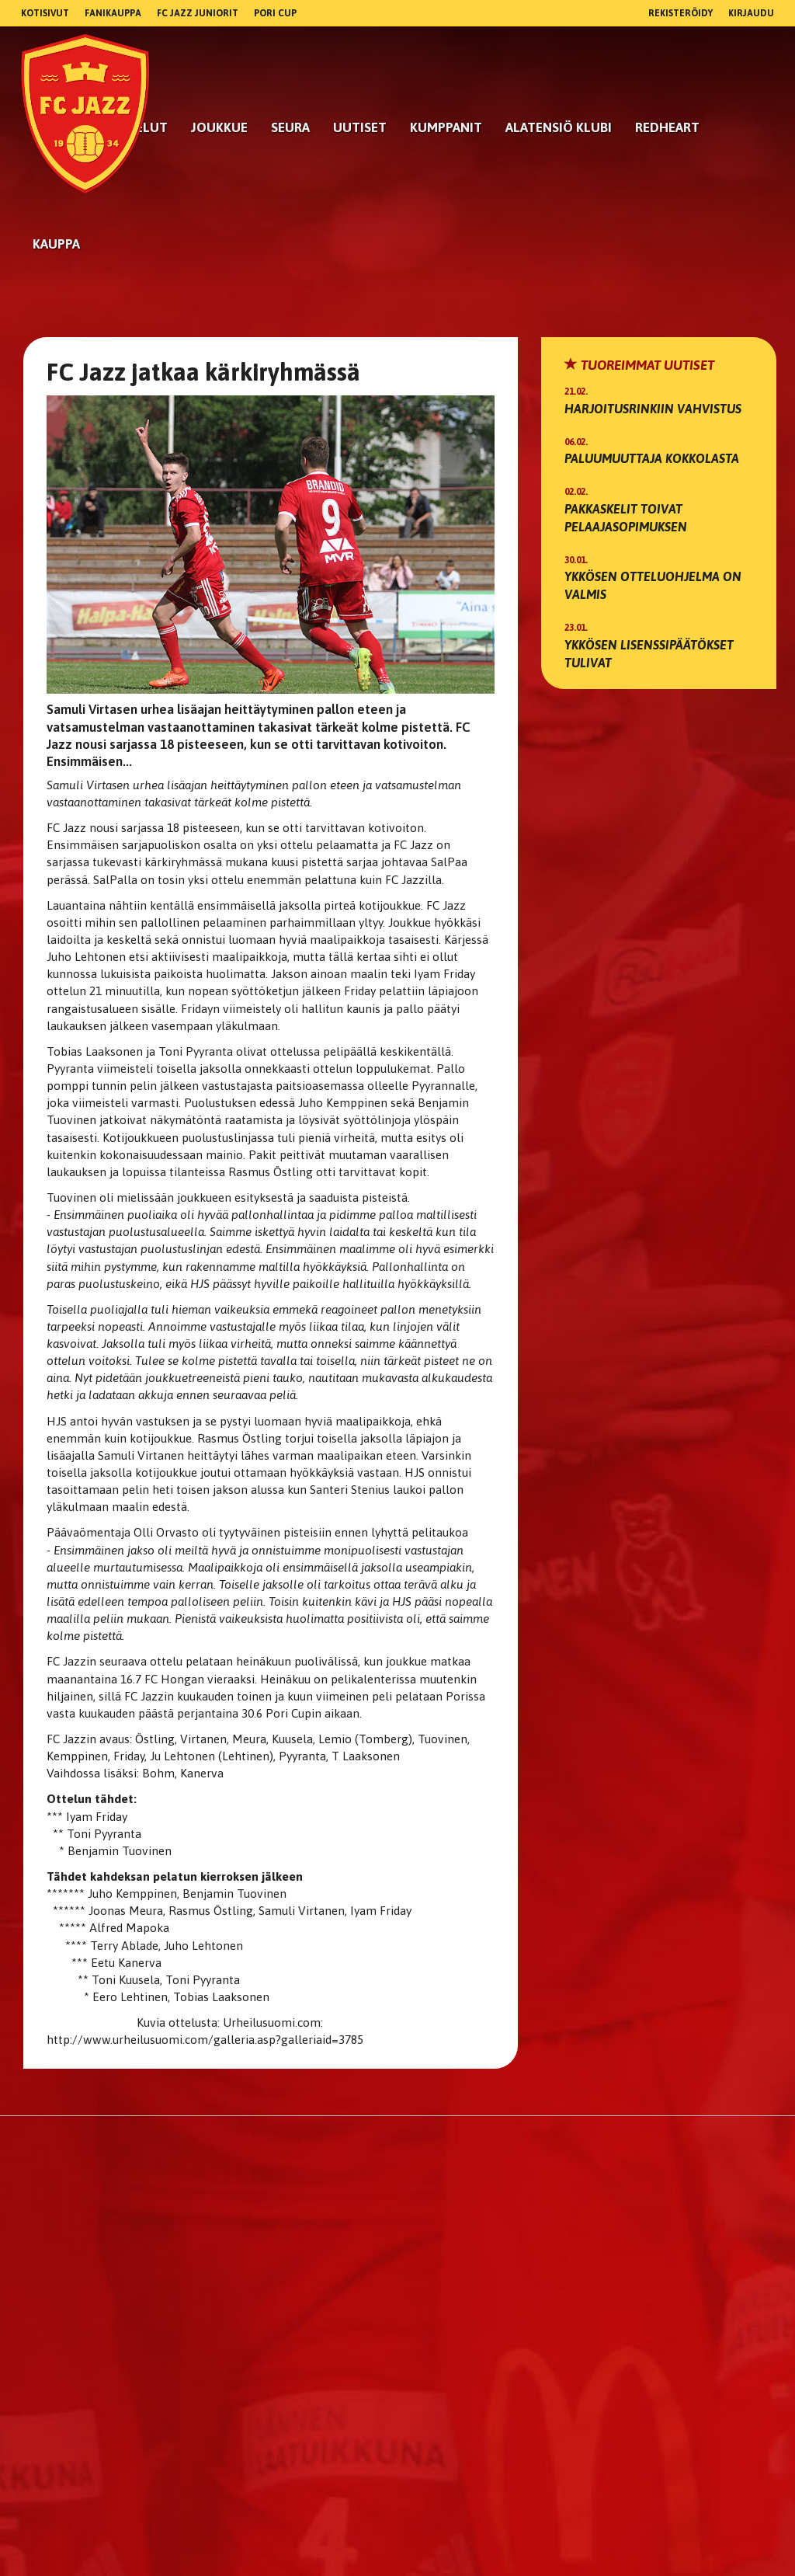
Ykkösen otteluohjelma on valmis (652, 585)
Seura (290, 127)
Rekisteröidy (680, 13)
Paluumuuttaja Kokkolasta (651, 458)
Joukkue (219, 127)
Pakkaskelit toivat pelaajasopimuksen (625, 518)
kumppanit (446, 127)
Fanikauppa (113, 13)
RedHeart (667, 127)
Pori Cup (275, 13)
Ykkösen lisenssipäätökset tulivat (649, 654)
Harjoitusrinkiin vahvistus (652, 409)
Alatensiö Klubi (558, 127)
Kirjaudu (751, 13)
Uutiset (360, 127)
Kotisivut (45, 13)
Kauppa (56, 244)
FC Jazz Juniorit (197, 13)
